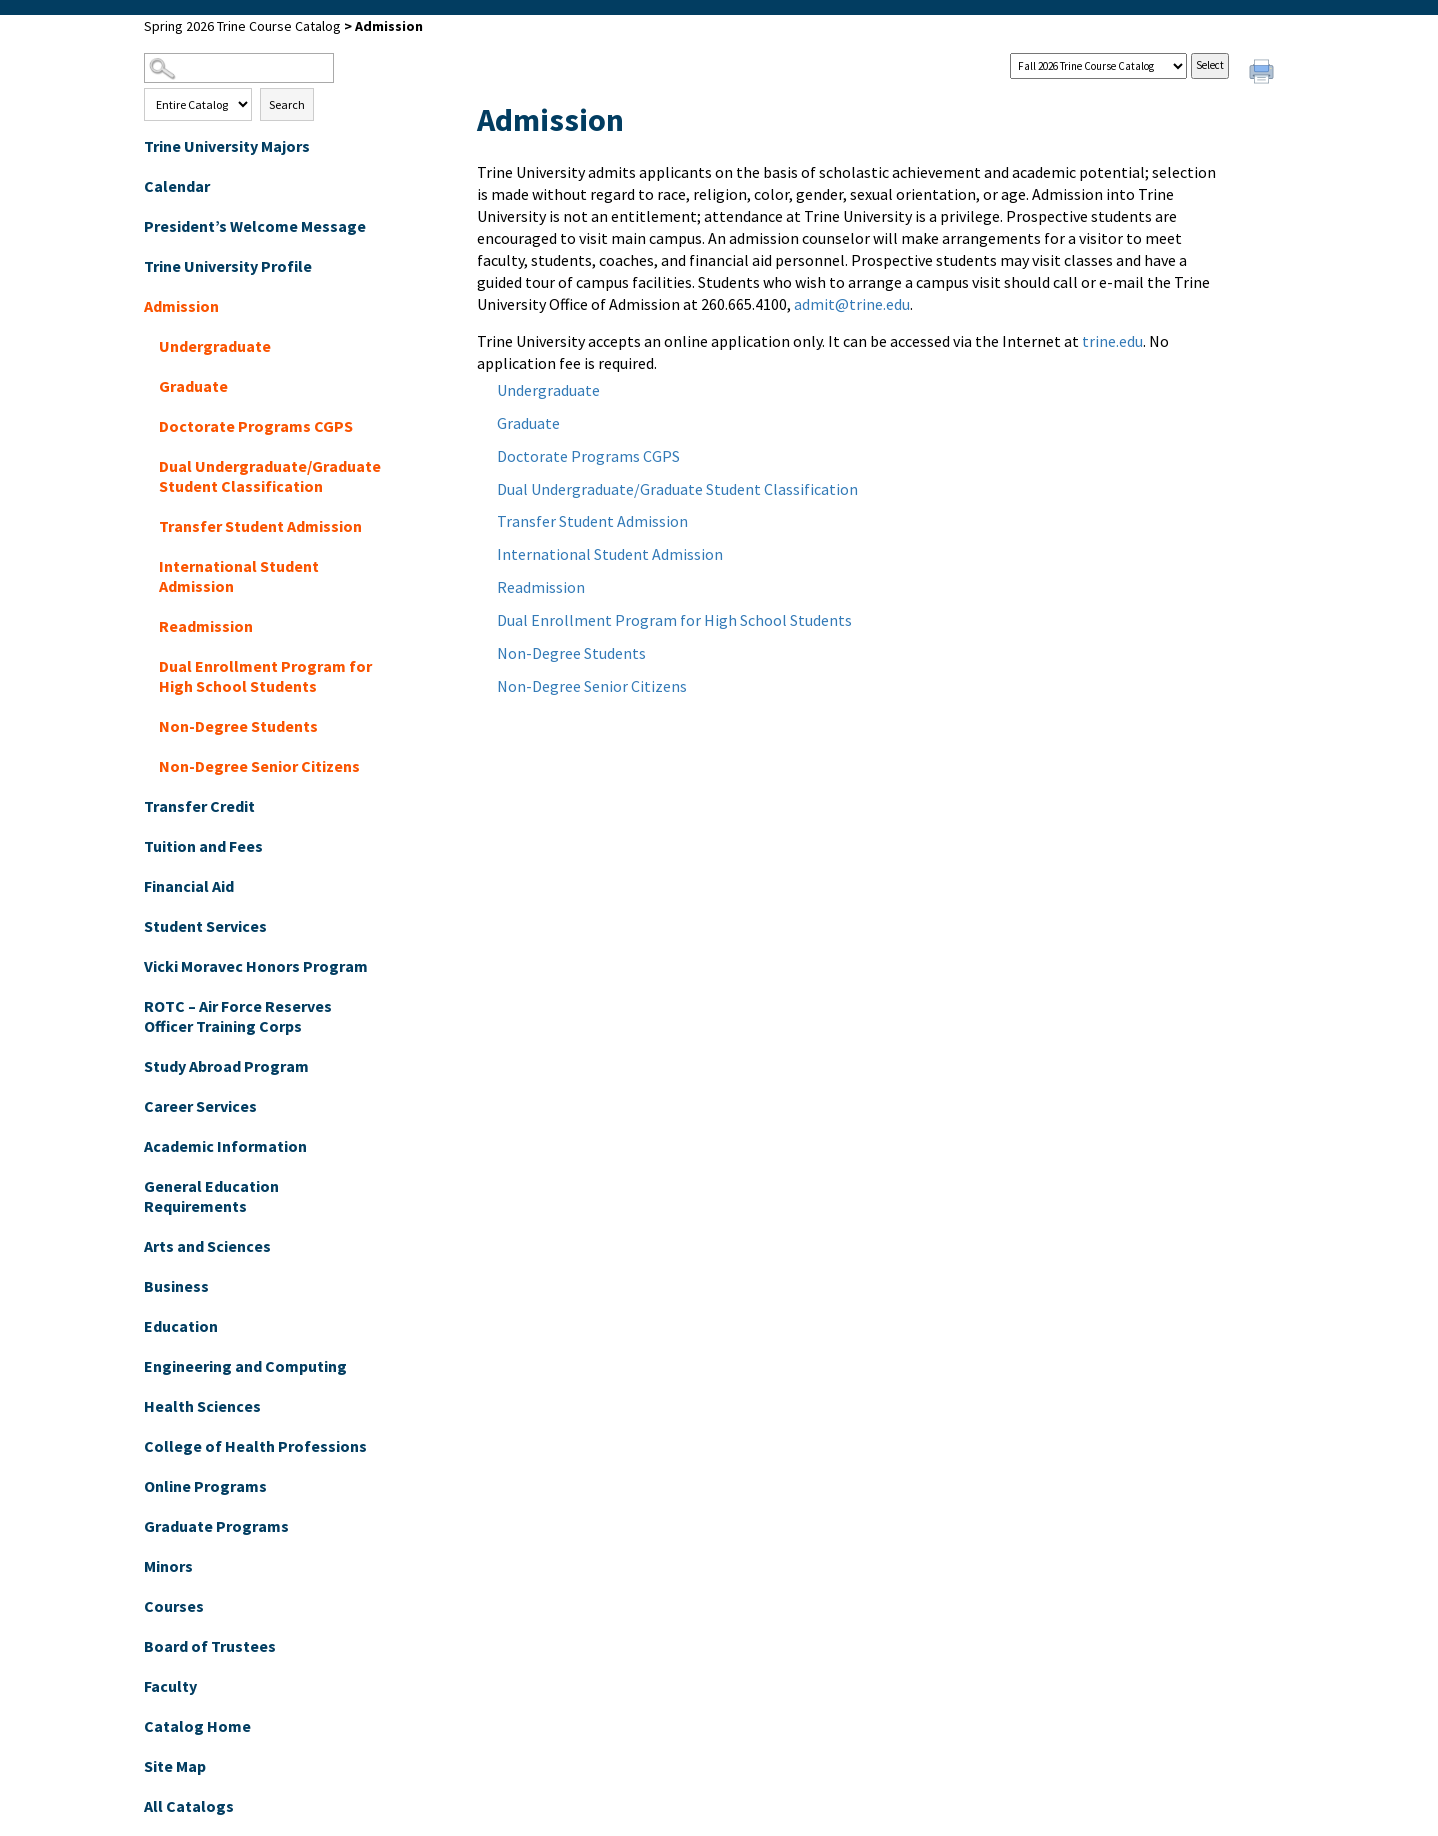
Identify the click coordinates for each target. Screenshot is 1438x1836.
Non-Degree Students (238, 726)
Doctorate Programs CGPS (256, 426)
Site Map (175, 1766)
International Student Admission (239, 576)
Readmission (206, 626)
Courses (174, 1606)
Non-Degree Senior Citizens (259, 766)
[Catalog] (1098, 66)
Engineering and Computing (245, 1366)
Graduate (193, 386)
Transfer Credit (199, 806)
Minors (168, 1566)
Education (181, 1326)
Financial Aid (189, 886)
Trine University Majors (227, 146)
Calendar (177, 186)
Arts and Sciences (207, 1246)
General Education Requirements (211, 1196)
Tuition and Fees (203, 846)
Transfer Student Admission (260, 526)
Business (176, 1286)
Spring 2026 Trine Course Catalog (242, 26)
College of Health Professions (255, 1446)
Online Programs (205, 1486)
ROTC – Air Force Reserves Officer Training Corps (238, 1016)
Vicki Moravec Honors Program (256, 966)
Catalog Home (197, 1726)
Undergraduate (215, 346)
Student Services (205, 926)
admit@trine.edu (852, 304)
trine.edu (1112, 341)
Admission (181, 306)
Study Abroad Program (226, 1066)
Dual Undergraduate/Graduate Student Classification (270, 476)
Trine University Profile (228, 266)
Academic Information (225, 1146)
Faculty (170, 1686)
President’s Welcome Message (255, 226)
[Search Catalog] (239, 68)
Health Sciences (202, 1406)
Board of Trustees (210, 1646)
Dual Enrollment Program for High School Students (265, 676)
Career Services (200, 1106)
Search (287, 104)
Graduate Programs (216, 1526)
